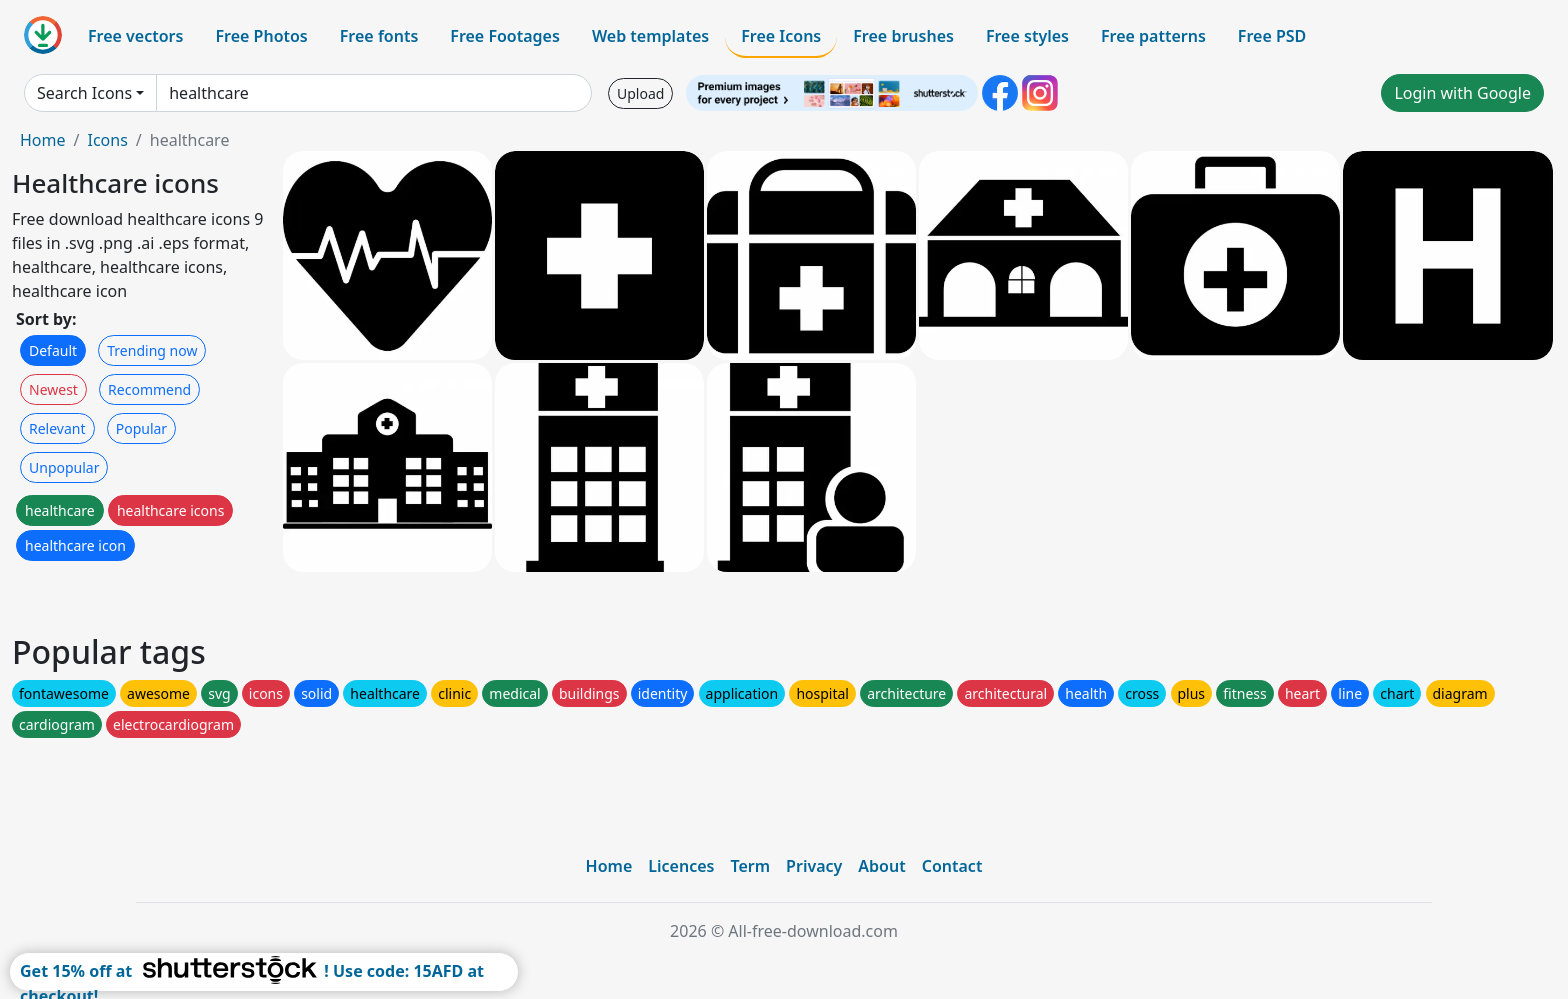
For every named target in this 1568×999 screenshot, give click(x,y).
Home (43, 140)
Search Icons (84, 93)
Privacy (814, 866)
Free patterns (1153, 36)
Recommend (149, 389)
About (881, 866)
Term (750, 866)
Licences (681, 866)
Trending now (152, 350)
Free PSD (1272, 36)
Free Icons (781, 36)
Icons (107, 140)
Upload (640, 93)
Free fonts (379, 36)
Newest (53, 389)
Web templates (650, 36)
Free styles (1027, 36)
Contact (952, 866)
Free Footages (505, 36)
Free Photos (261, 36)
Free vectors (135, 36)
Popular (141, 428)
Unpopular (64, 467)
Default (53, 350)
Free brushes (903, 36)
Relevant (57, 428)
